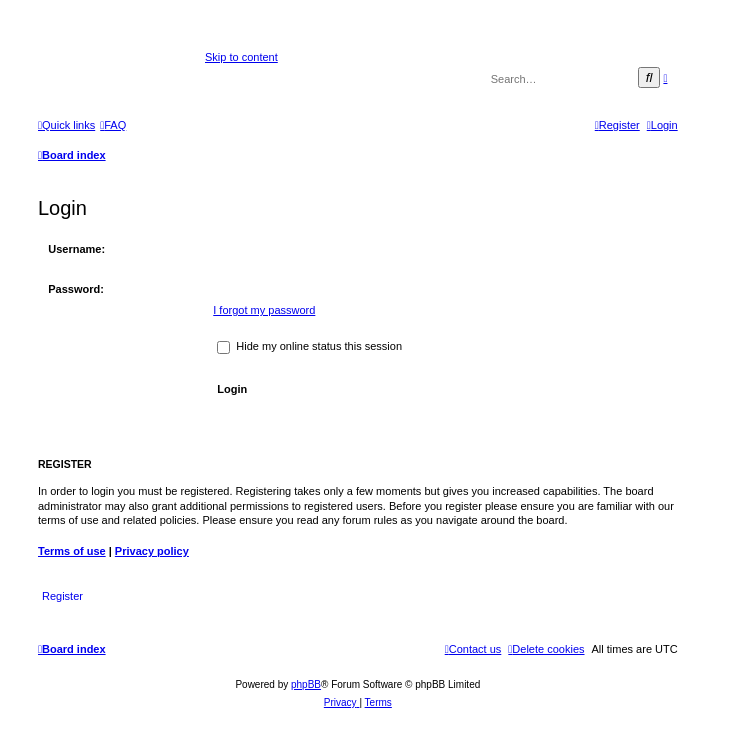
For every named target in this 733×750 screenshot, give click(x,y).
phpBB (306, 684)
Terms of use (72, 551)
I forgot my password (264, 310)
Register (62, 596)
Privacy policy (152, 551)
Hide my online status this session (309, 346)
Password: (76, 289)
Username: (76, 249)
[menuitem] (113, 125)
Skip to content (241, 57)
